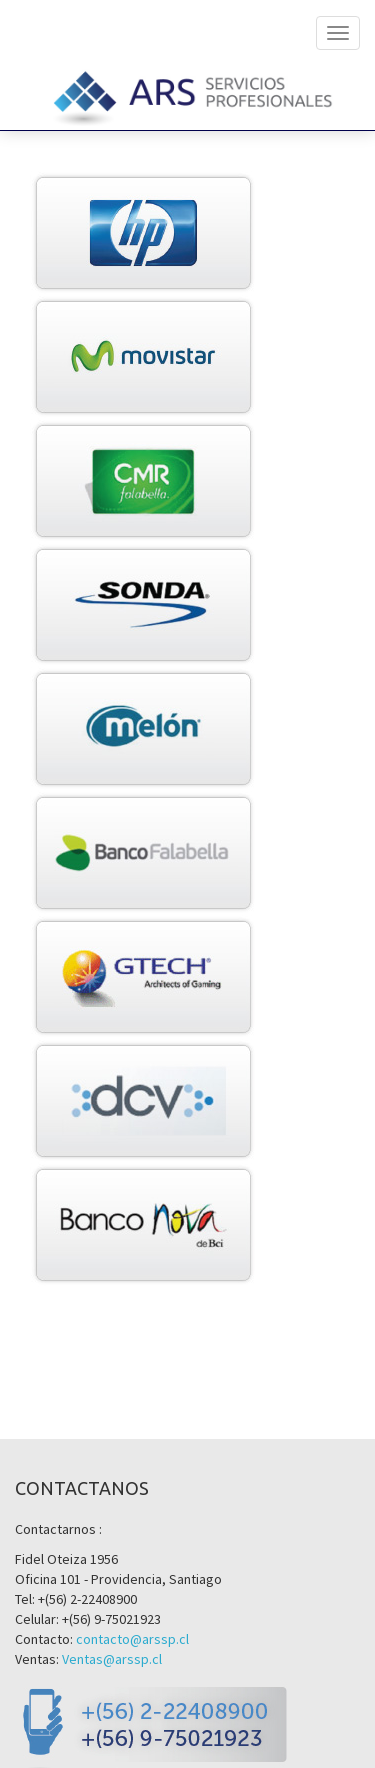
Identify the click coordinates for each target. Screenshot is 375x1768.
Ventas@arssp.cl (112, 1659)
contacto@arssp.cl (132, 1639)
